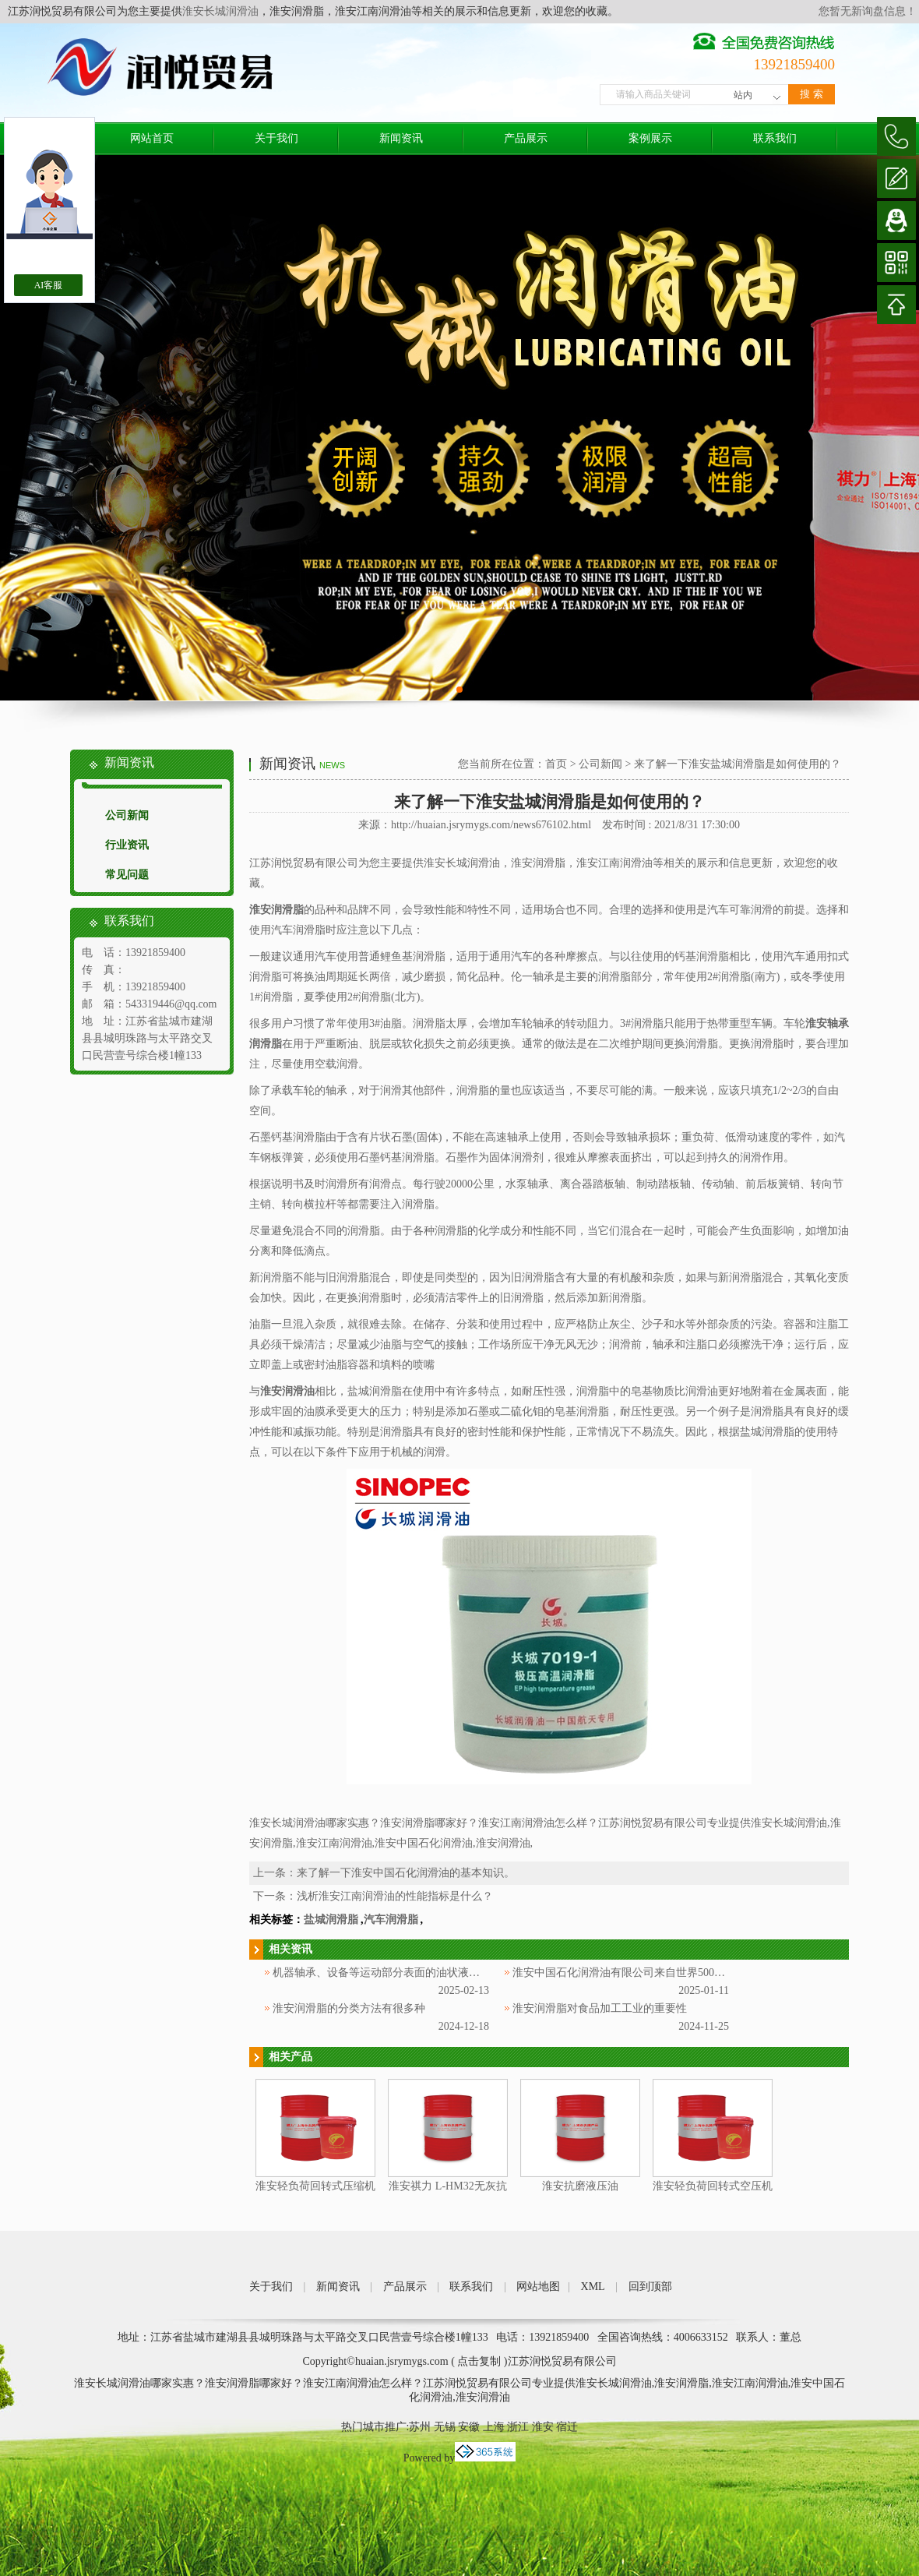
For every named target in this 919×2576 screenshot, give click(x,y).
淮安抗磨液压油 (580, 2186)
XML (593, 2286)
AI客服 (48, 285)
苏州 (420, 2427)
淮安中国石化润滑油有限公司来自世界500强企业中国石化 (651, 1972)
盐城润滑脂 (331, 1919)
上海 (494, 2427)
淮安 (543, 2427)
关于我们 (276, 138)
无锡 (445, 2427)
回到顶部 (650, 2286)
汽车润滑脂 (391, 1919)
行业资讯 (127, 845)
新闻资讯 (401, 138)
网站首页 (152, 138)
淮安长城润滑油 (220, 11)
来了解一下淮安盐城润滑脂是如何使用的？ (737, 764)
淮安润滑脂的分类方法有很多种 (349, 2008)
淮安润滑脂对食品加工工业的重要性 (599, 2008)
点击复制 (479, 2361)
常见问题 (127, 874)
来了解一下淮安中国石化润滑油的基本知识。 (406, 1873)
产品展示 (526, 138)
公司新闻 (127, 815)
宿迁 (567, 2427)
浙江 (518, 2427)
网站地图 (538, 2286)
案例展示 (650, 138)
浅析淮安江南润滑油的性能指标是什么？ (395, 1896)
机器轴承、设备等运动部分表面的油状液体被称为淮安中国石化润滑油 (442, 1972)
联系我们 (775, 138)
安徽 (469, 2427)
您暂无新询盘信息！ (868, 11)
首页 (556, 764)
